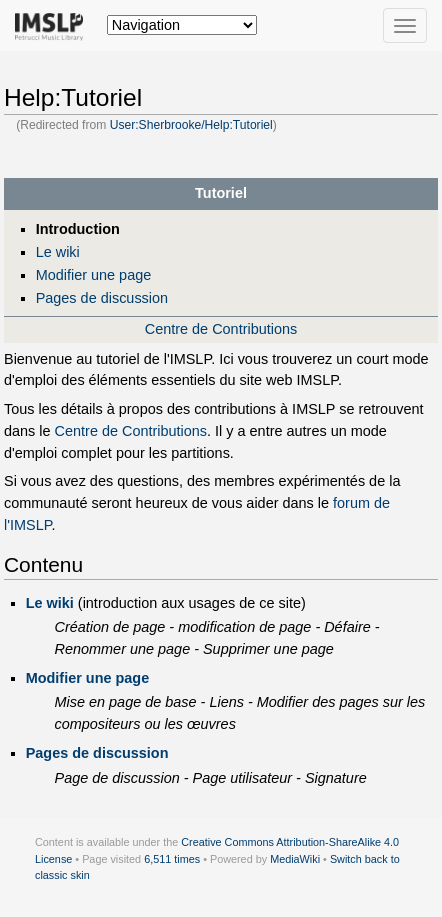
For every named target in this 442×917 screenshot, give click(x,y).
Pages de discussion (102, 298)
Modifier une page (94, 275)
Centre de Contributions (221, 329)
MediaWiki (295, 859)
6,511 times (172, 859)
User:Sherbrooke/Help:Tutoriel (191, 125)
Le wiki (58, 252)
